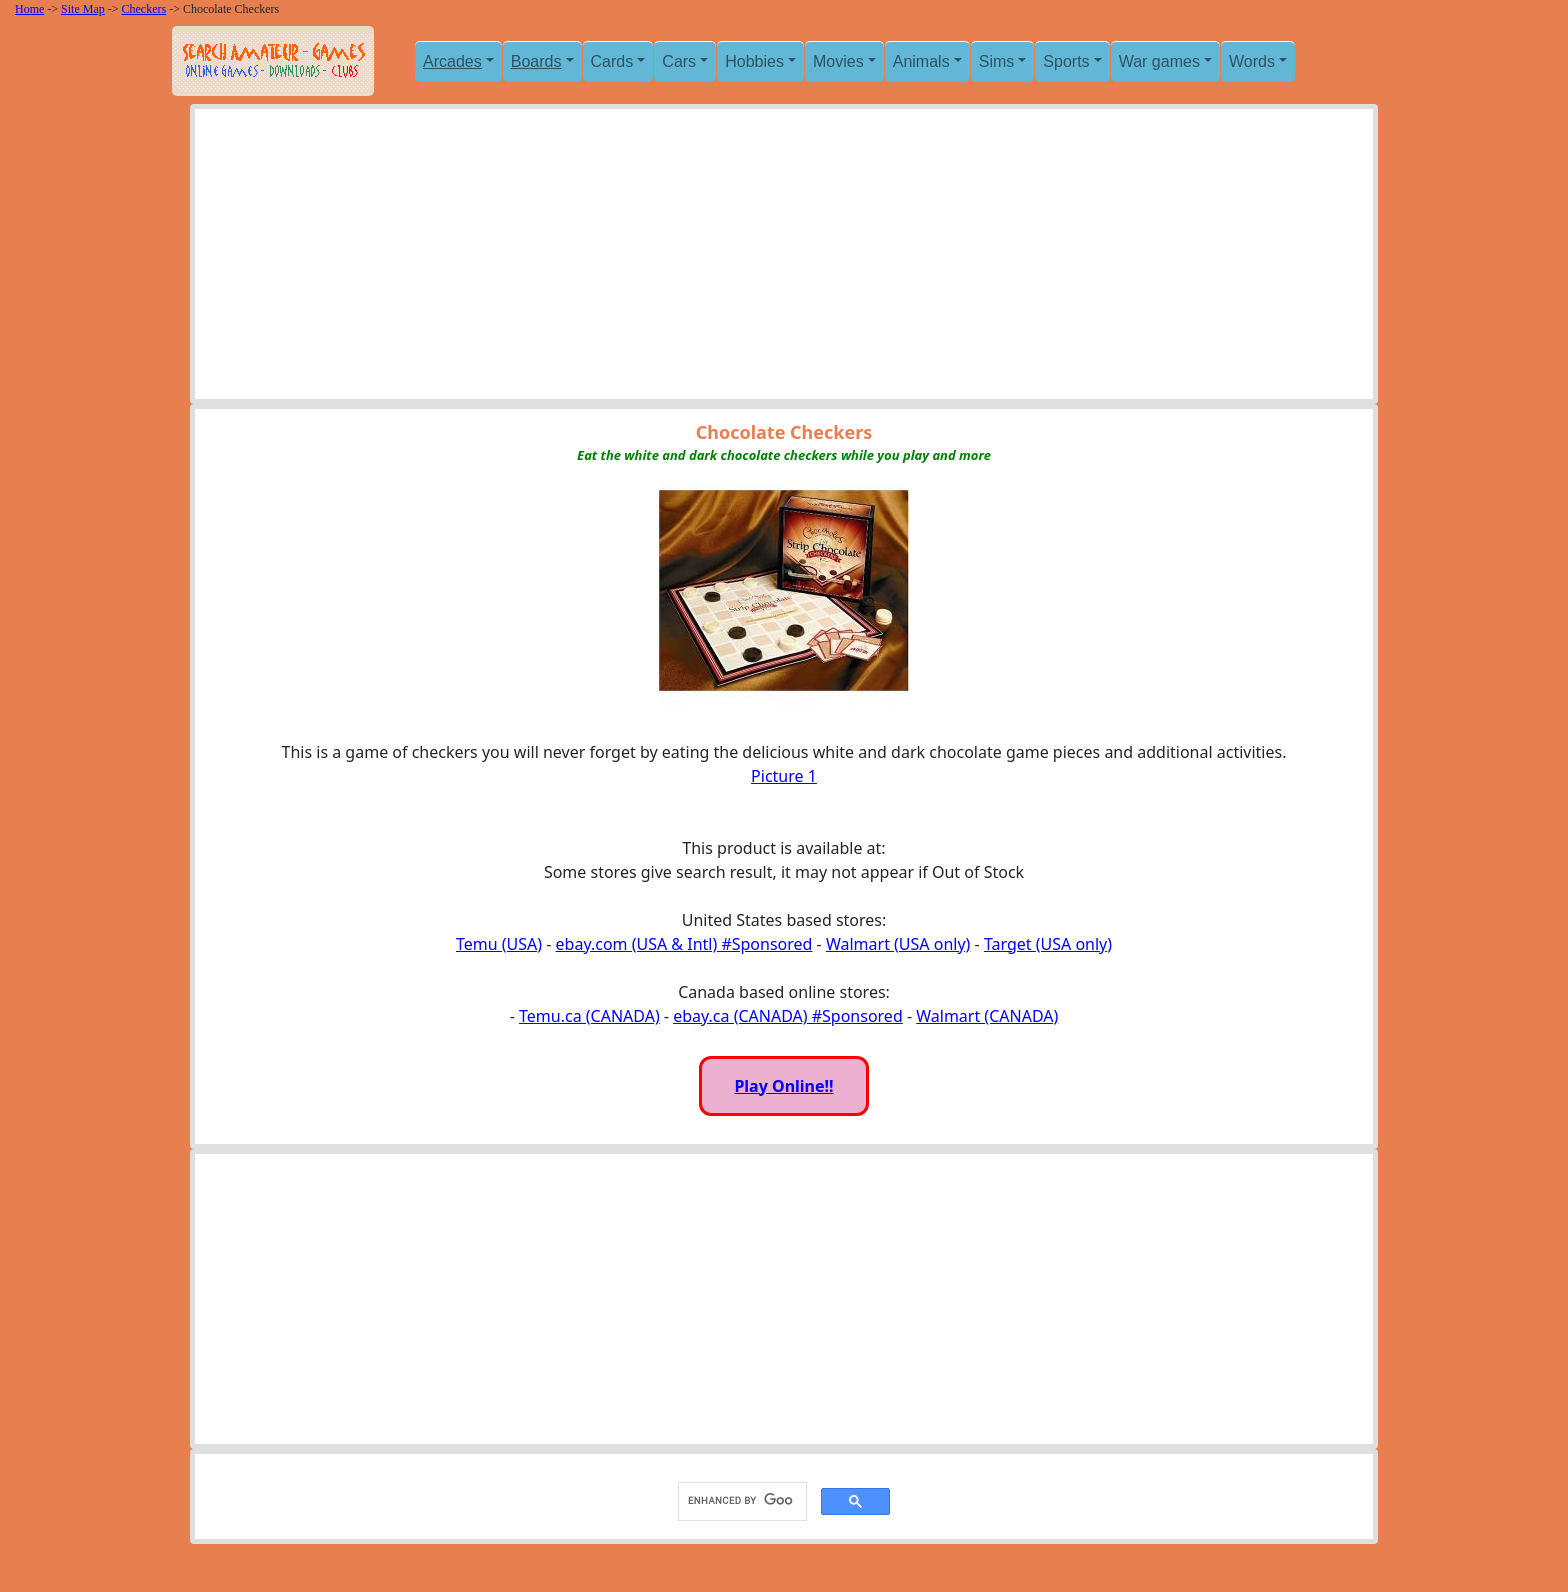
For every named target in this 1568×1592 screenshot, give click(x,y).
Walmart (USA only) (898, 944)
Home (29, 9)
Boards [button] (536, 61)
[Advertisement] (784, 259)
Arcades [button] (452, 61)
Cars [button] (679, 61)
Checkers (144, 9)
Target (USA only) (1048, 944)
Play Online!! (783, 1086)
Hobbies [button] (754, 61)
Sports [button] (1066, 61)
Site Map (83, 9)
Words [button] (1252, 61)
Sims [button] (997, 61)
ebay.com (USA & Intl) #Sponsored (684, 944)
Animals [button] (921, 61)
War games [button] (1159, 61)
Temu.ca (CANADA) (589, 1016)
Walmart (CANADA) (987, 1016)
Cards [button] (612, 61)
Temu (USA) (499, 944)
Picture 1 (784, 776)
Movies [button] (838, 61)
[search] (740, 1501)
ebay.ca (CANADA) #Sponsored (788, 1016)
